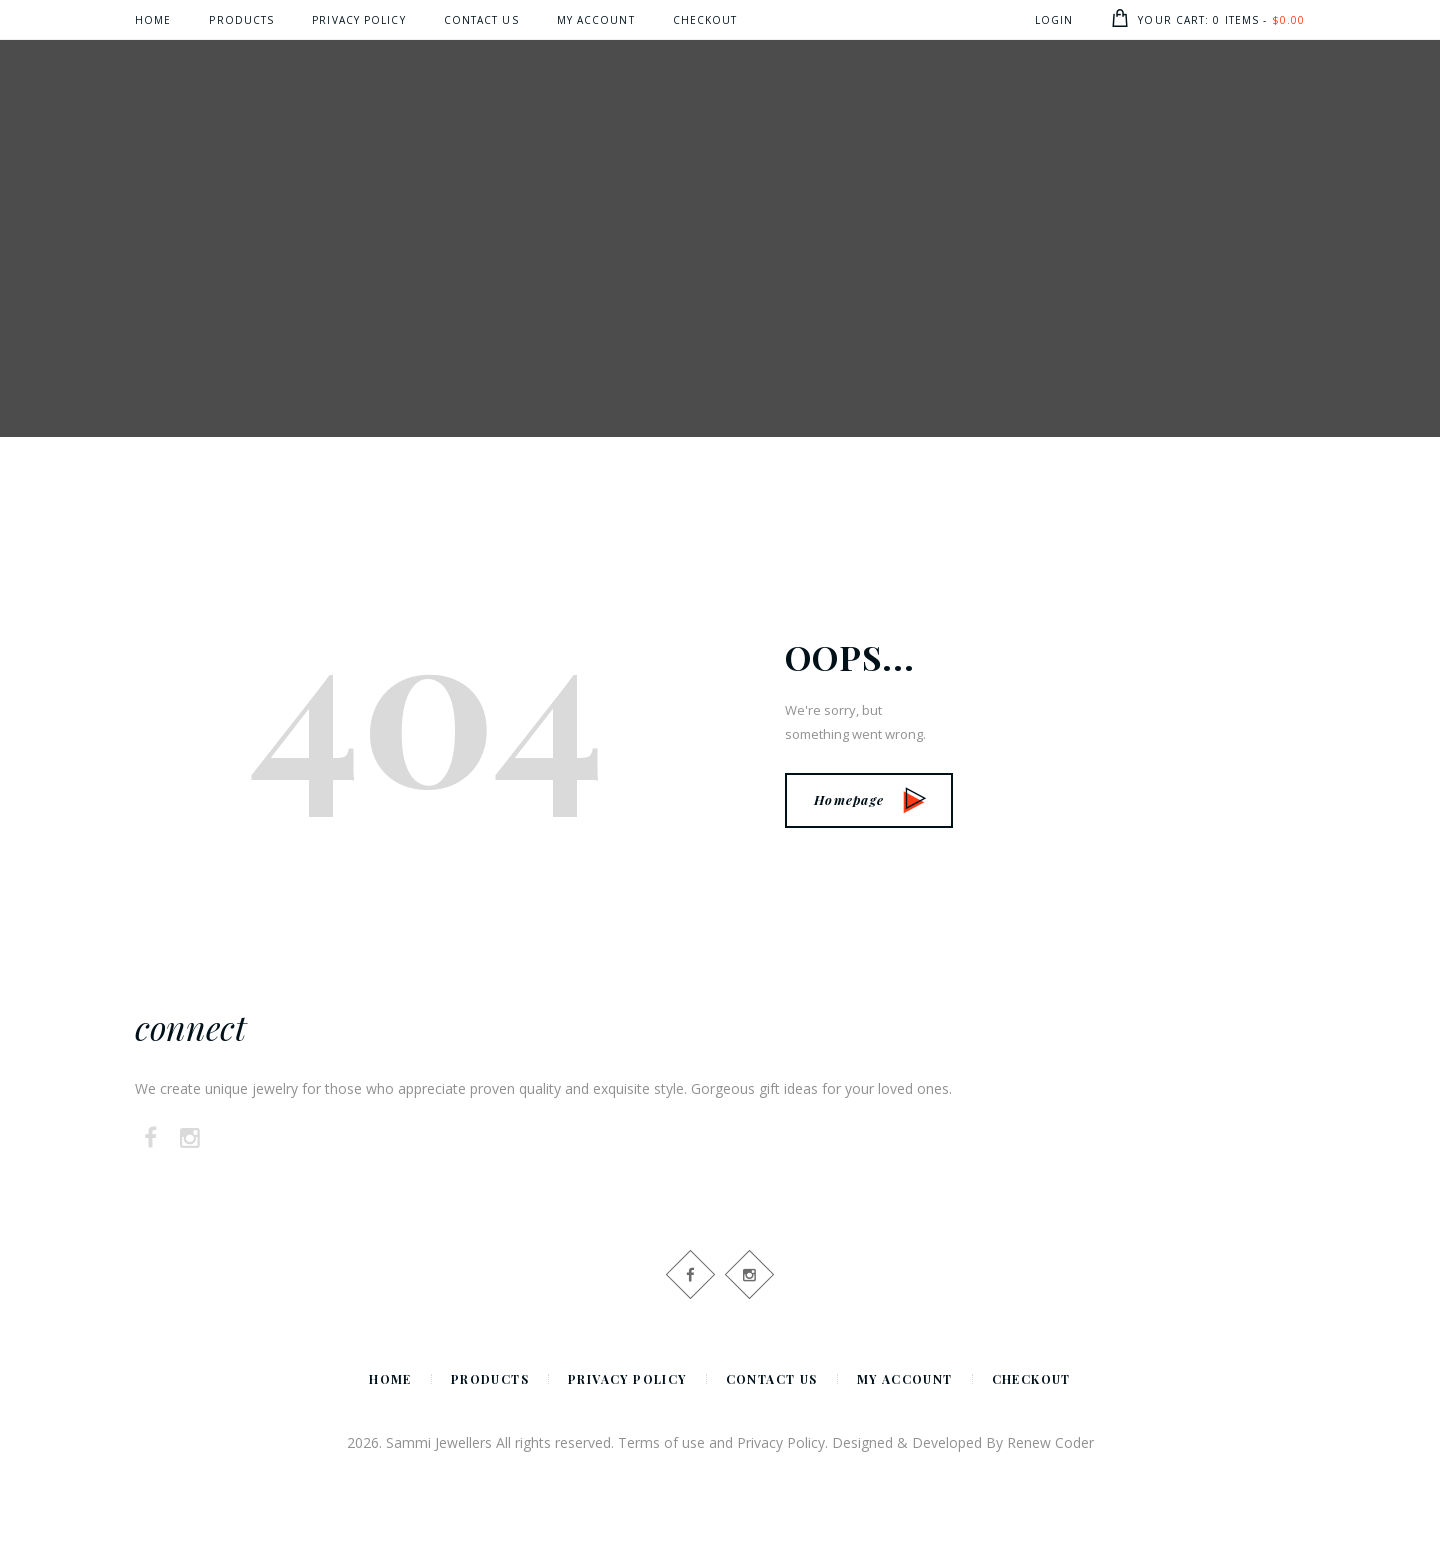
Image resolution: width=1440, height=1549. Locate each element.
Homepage (870, 799)
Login (1054, 20)
